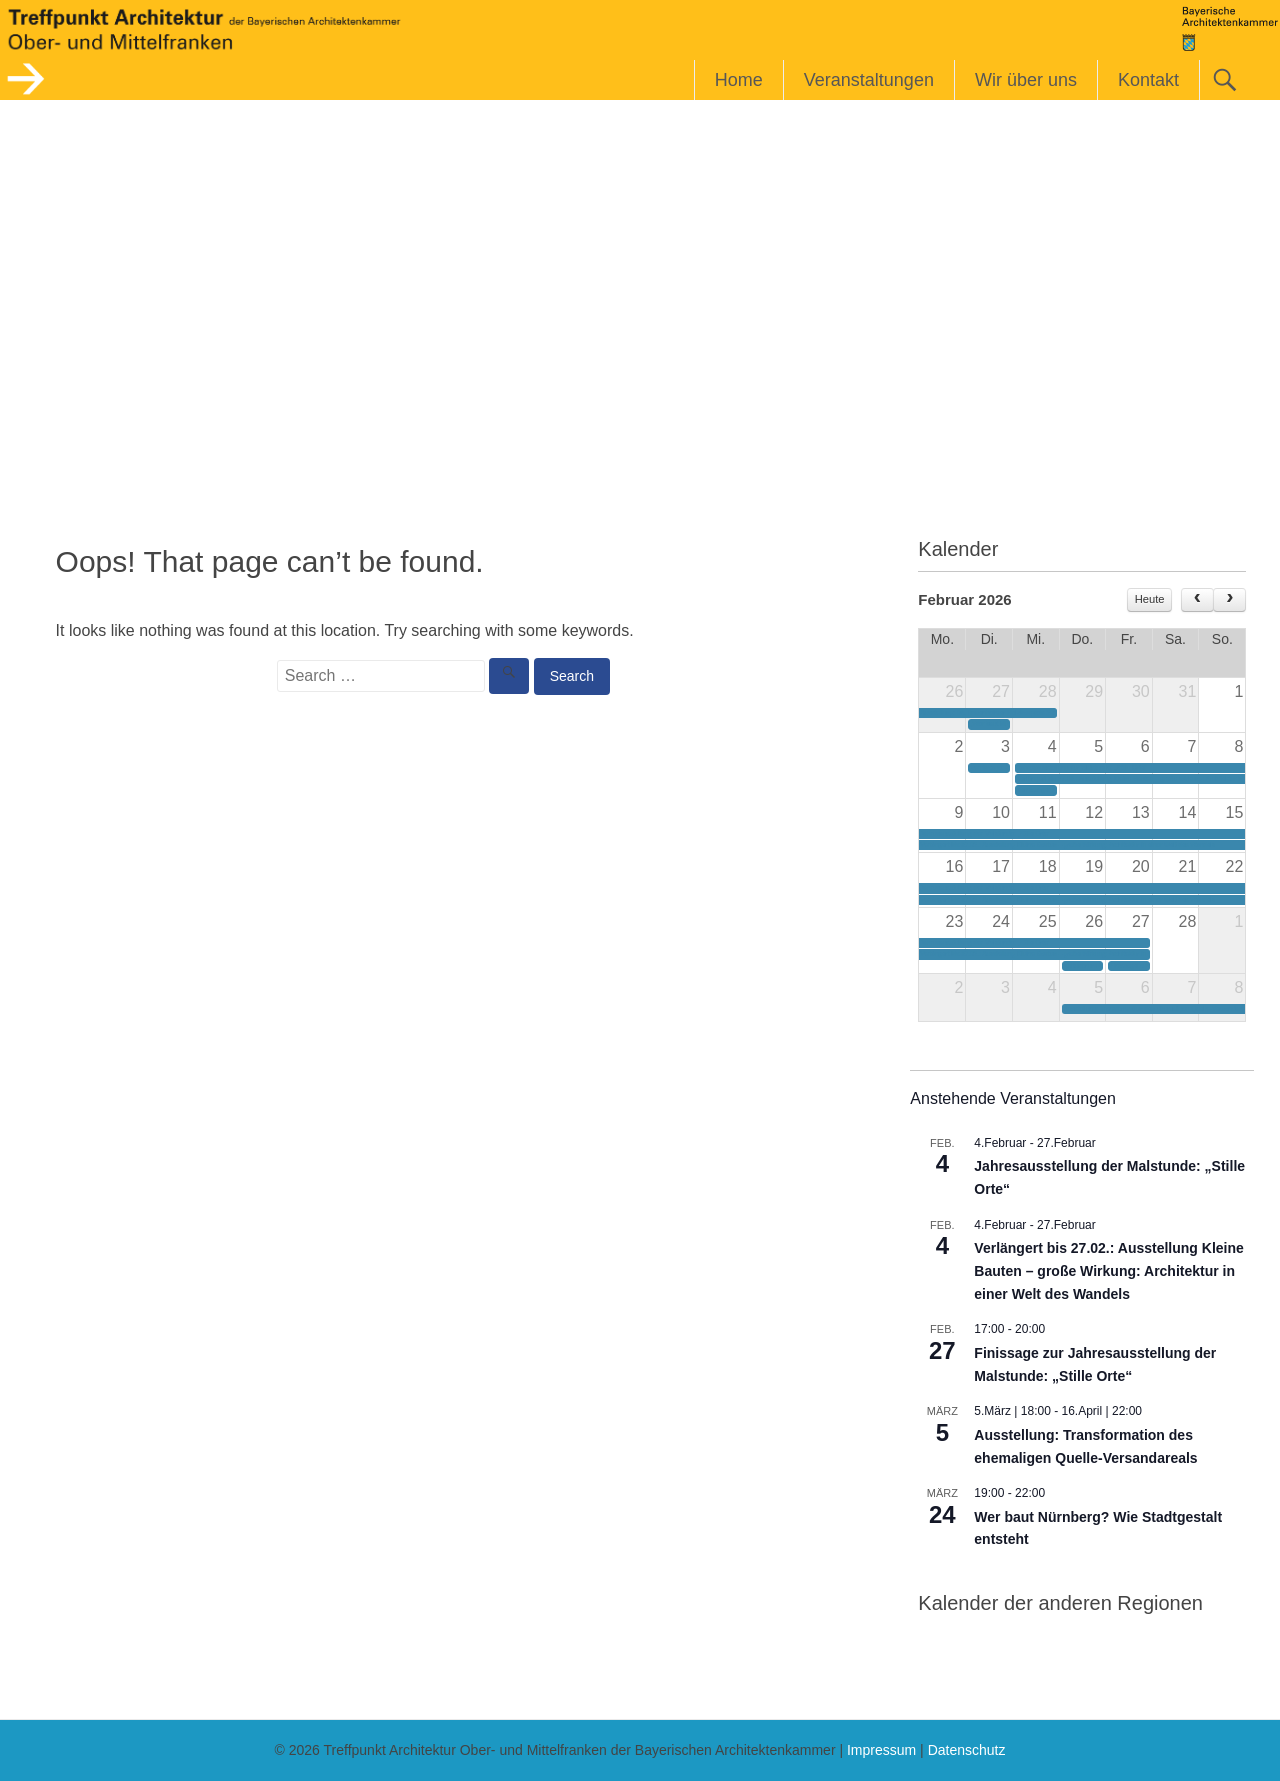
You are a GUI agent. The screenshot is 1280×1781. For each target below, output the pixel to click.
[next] (1229, 600)
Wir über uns (1026, 80)
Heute (1150, 599)
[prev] (1197, 600)
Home (739, 80)
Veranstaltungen (869, 80)
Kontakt (1148, 80)
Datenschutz (967, 1750)
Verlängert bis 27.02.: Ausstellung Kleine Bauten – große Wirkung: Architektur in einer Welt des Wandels (1108, 1270)
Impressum (881, 1750)
